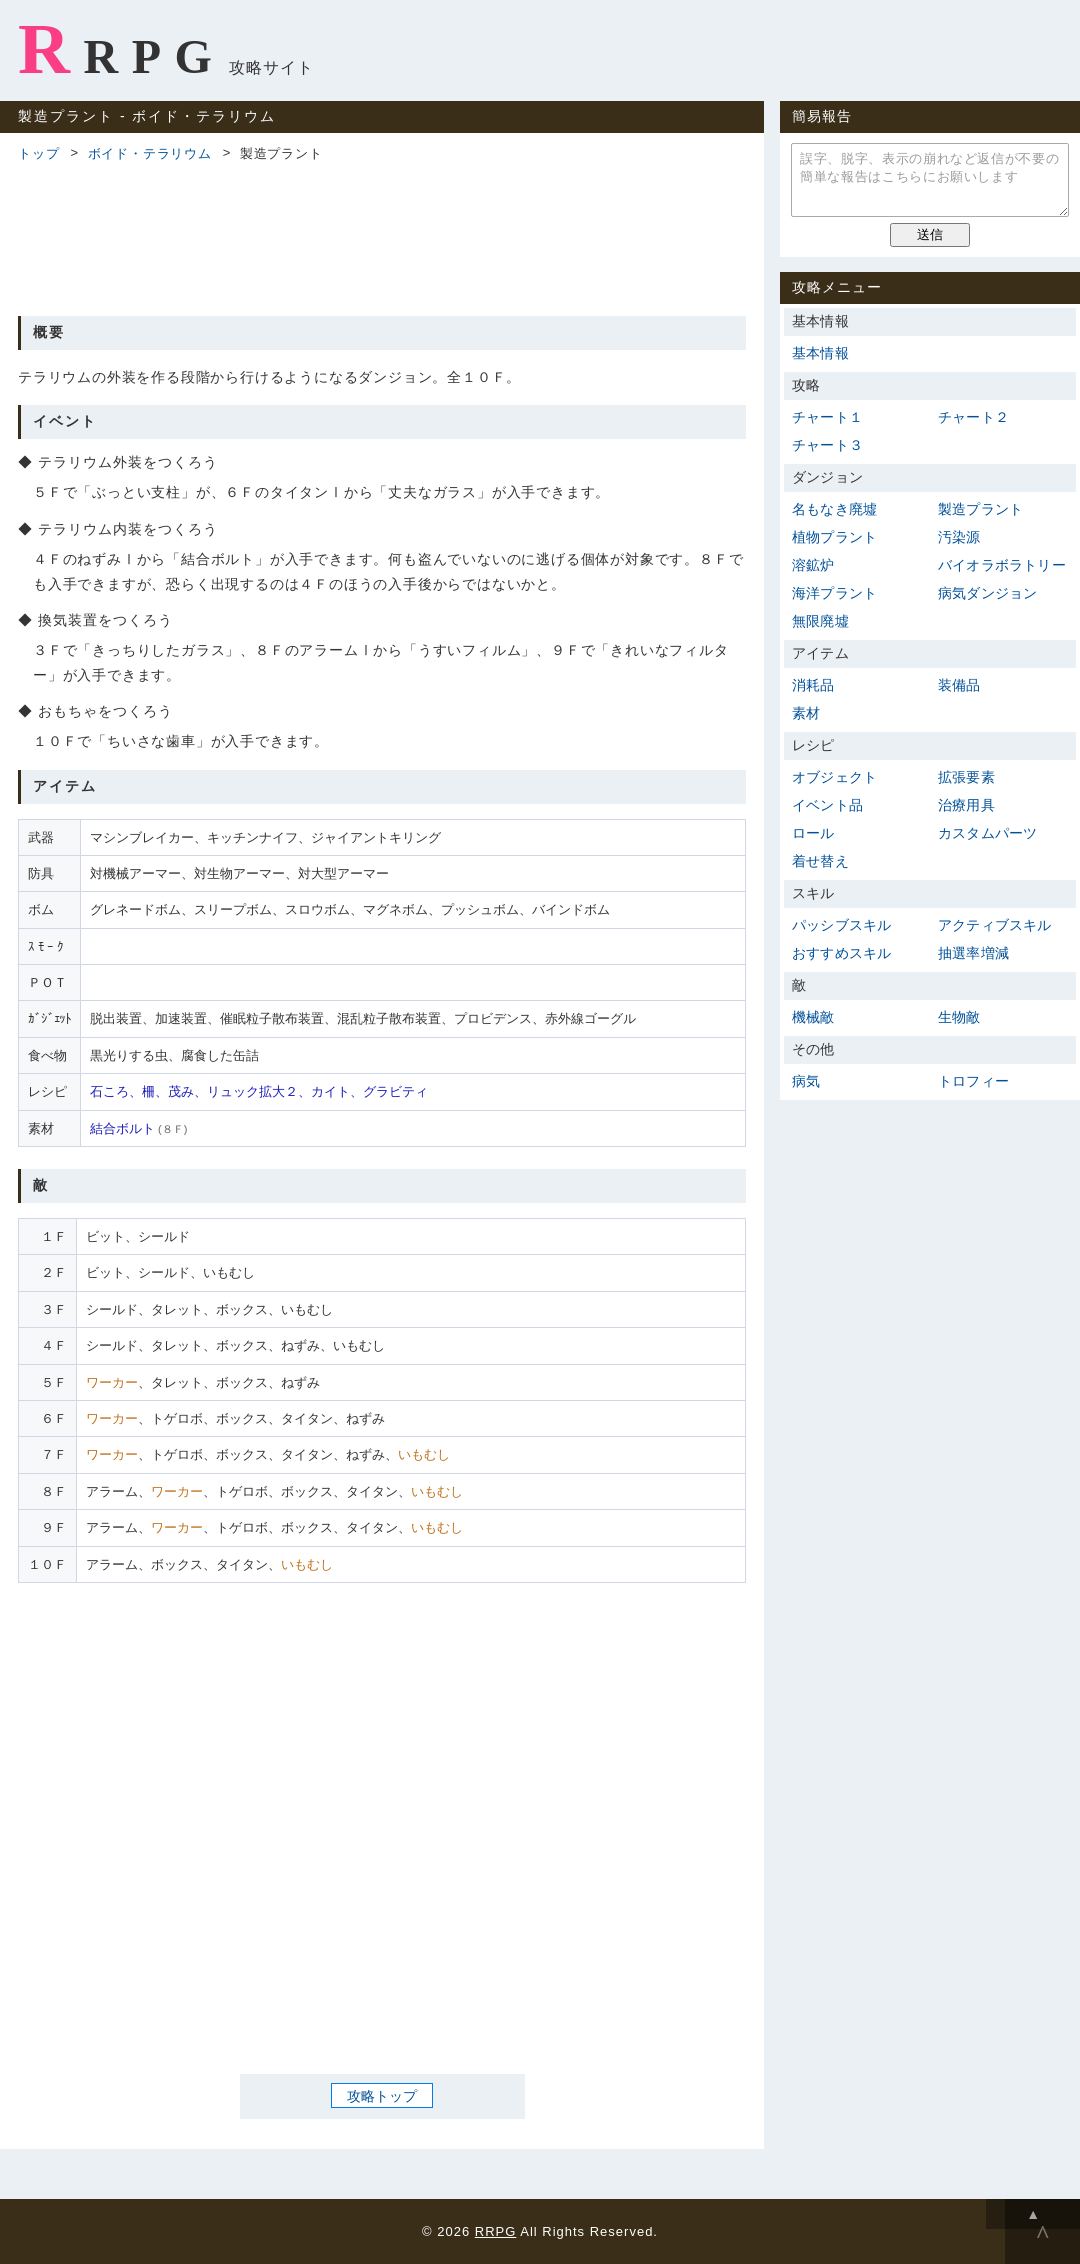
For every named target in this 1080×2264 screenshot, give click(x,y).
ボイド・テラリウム (150, 153)
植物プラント (834, 537)
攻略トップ (382, 2095)
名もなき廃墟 (834, 509)
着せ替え (820, 861)
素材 (806, 713)
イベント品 (827, 805)
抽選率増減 (973, 953)
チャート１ (827, 417)
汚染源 (959, 537)
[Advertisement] (382, 236)
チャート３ (827, 445)
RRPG (121, 49)
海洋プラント (834, 593)
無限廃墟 (820, 621)
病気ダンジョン (987, 593)
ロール (813, 833)
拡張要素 (966, 777)
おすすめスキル (841, 953)
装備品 (959, 685)
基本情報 (820, 353)
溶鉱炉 (813, 565)
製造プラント (980, 509)
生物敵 (959, 1017)
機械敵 (813, 1017)
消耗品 (813, 685)
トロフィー (973, 1081)
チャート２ (973, 417)
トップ (38, 153)
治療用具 (966, 805)
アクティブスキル (995, 925)
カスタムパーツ (987, 833)
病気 (806, 1081)
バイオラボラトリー (1002, 565)
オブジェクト (834, 777)
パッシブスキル (841, 925)
